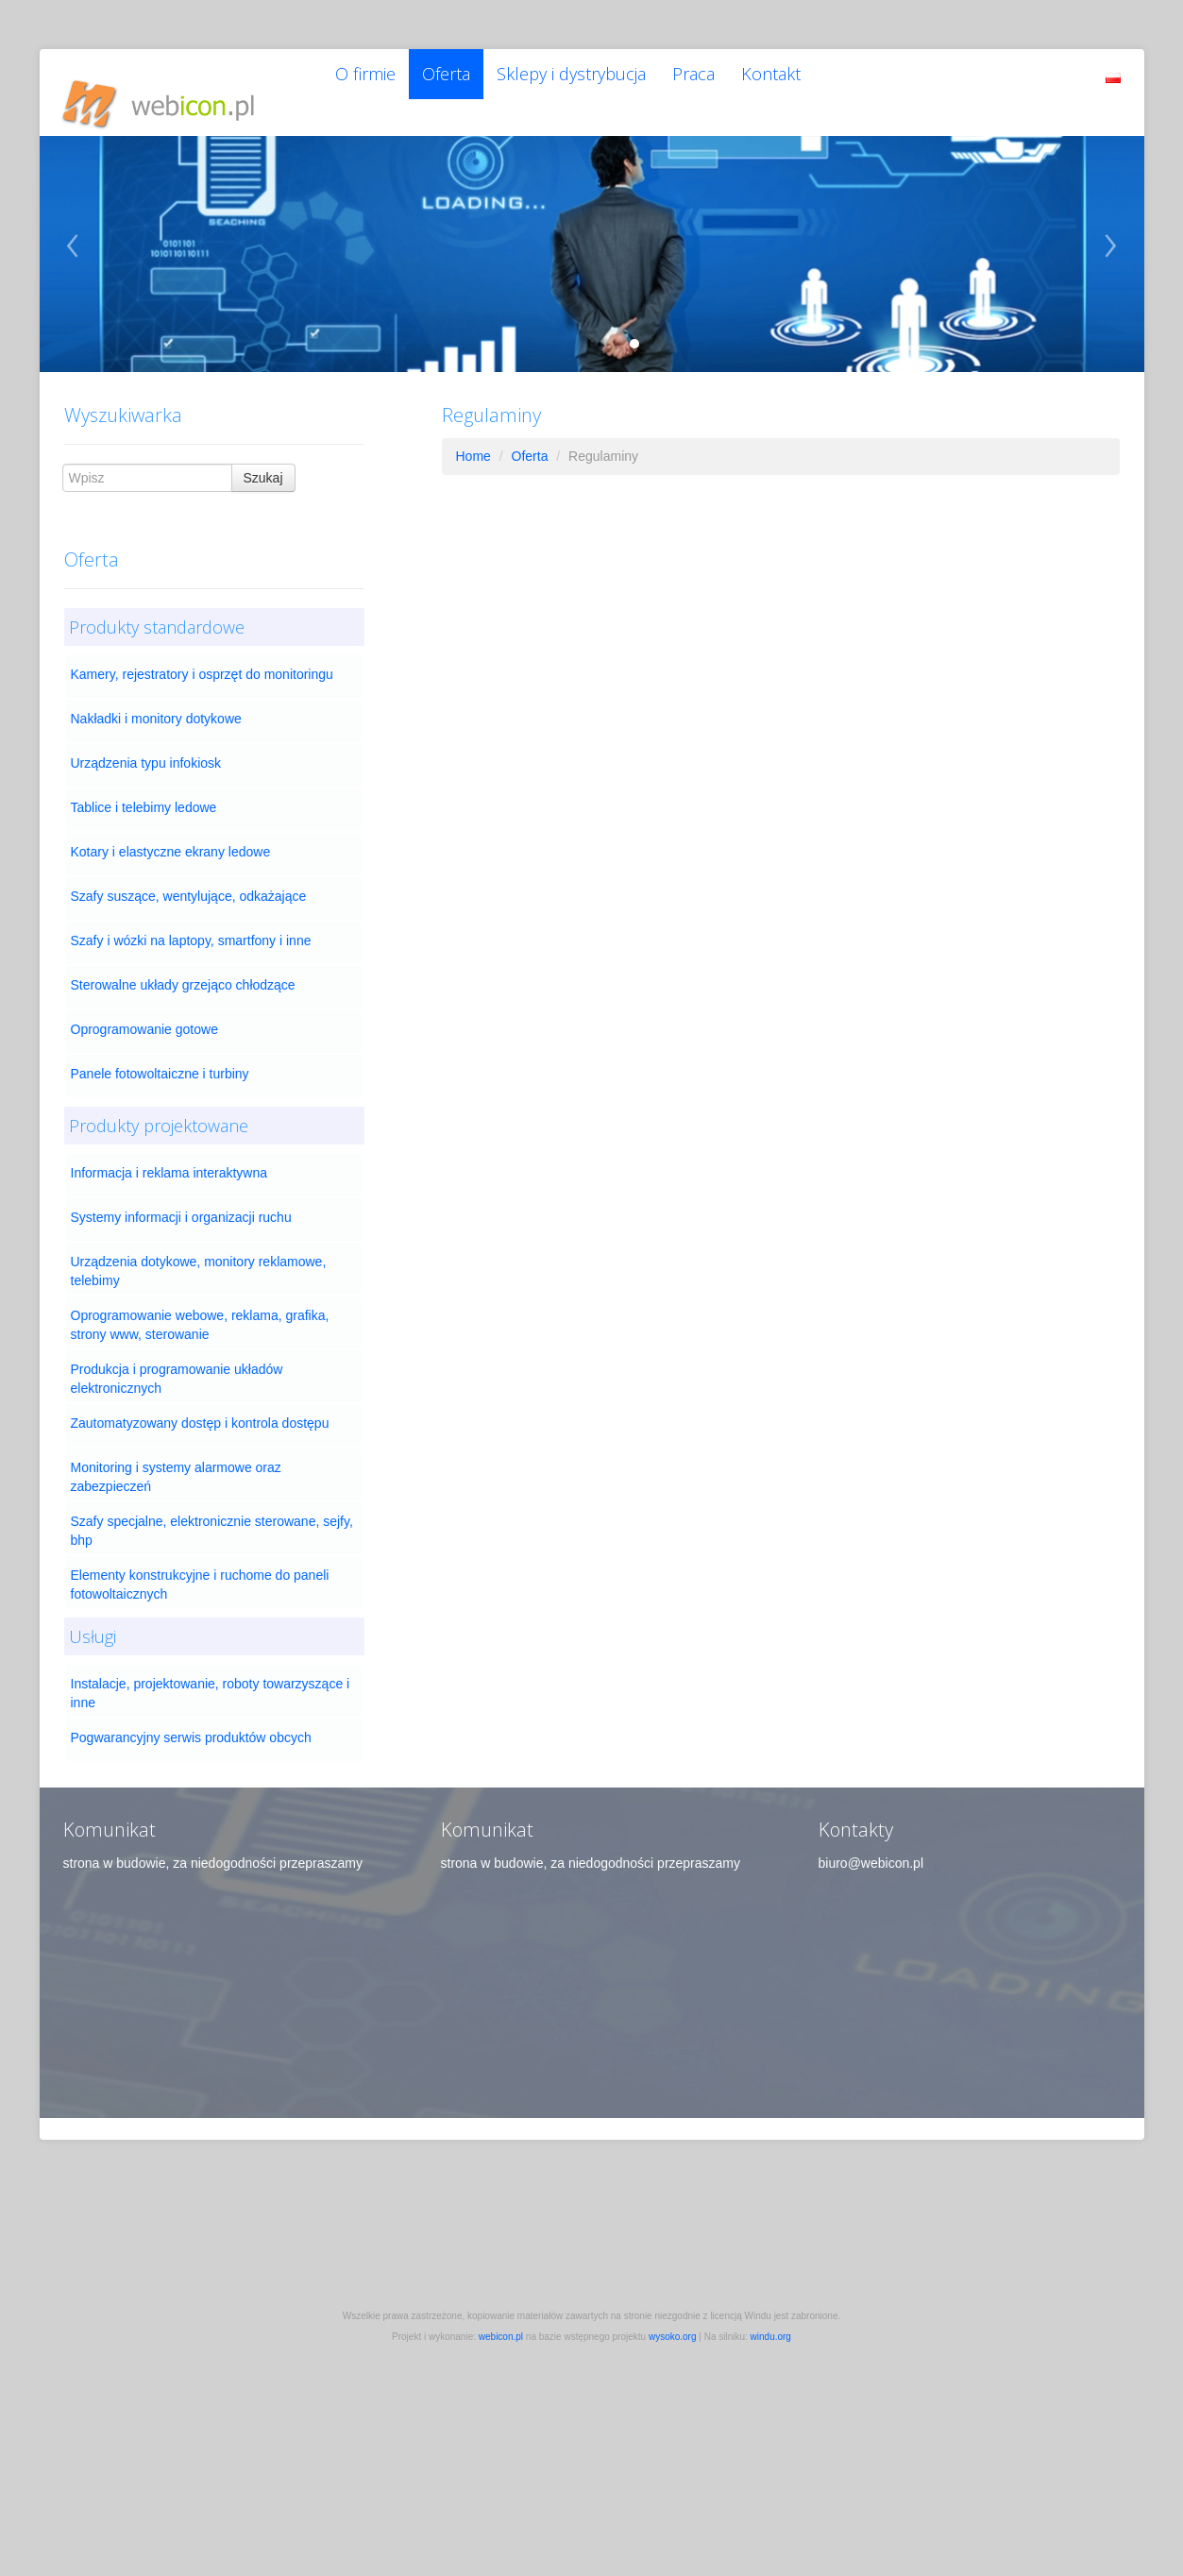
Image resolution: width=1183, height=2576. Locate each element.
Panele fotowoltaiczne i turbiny (160, 1058)
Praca (716, 85)
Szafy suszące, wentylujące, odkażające (189, 881)
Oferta (455, 85)
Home (473, 441)
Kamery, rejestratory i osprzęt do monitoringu (202, 659)
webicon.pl (501, 2321)
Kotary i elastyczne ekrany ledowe (171, 836)
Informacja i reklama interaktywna (169, 1157)
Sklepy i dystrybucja (587, 85)
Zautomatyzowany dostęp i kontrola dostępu (200, 1407)
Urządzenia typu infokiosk (146, 747)
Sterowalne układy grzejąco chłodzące (183, 969)
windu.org (771, 2321)
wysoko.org (673, 2321)
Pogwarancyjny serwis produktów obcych (191, 1722)
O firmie (369, 85)
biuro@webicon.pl (871, 1848)
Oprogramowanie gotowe (144, 1014)
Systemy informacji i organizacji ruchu (181, 1202)
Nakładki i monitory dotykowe (156, 703)
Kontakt (799, 85)
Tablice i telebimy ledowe (144, 792)
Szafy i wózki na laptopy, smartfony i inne (191, 925)
